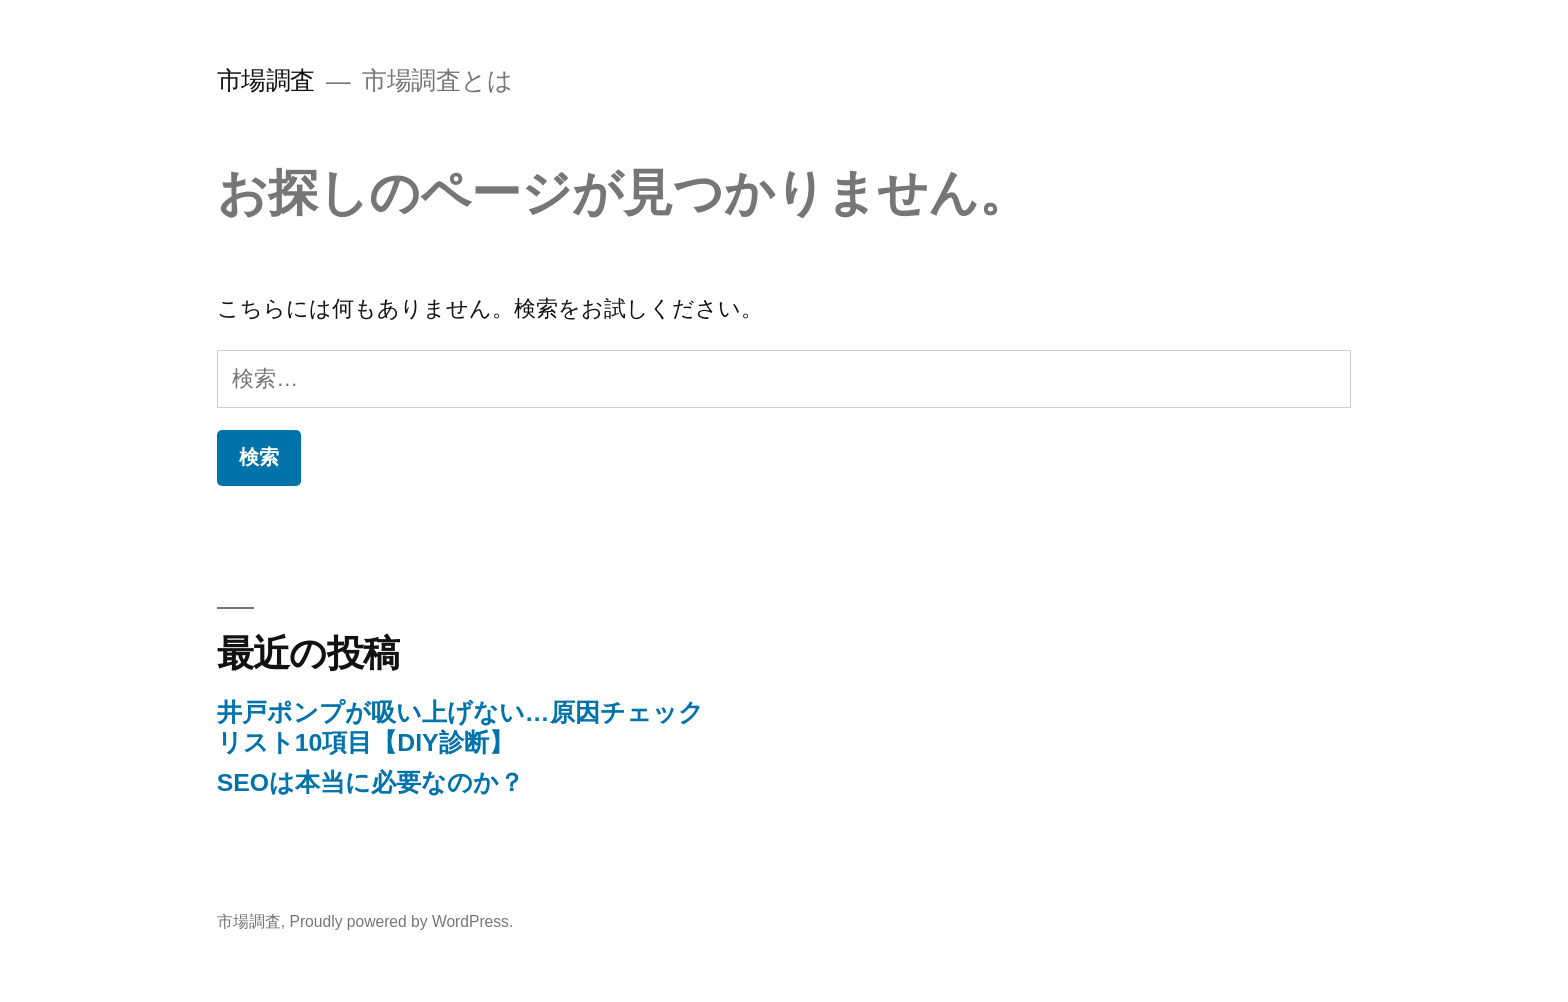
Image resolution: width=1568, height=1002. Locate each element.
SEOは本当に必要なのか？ (370, 782)
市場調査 (266, 80)
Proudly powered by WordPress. (401, 921)
